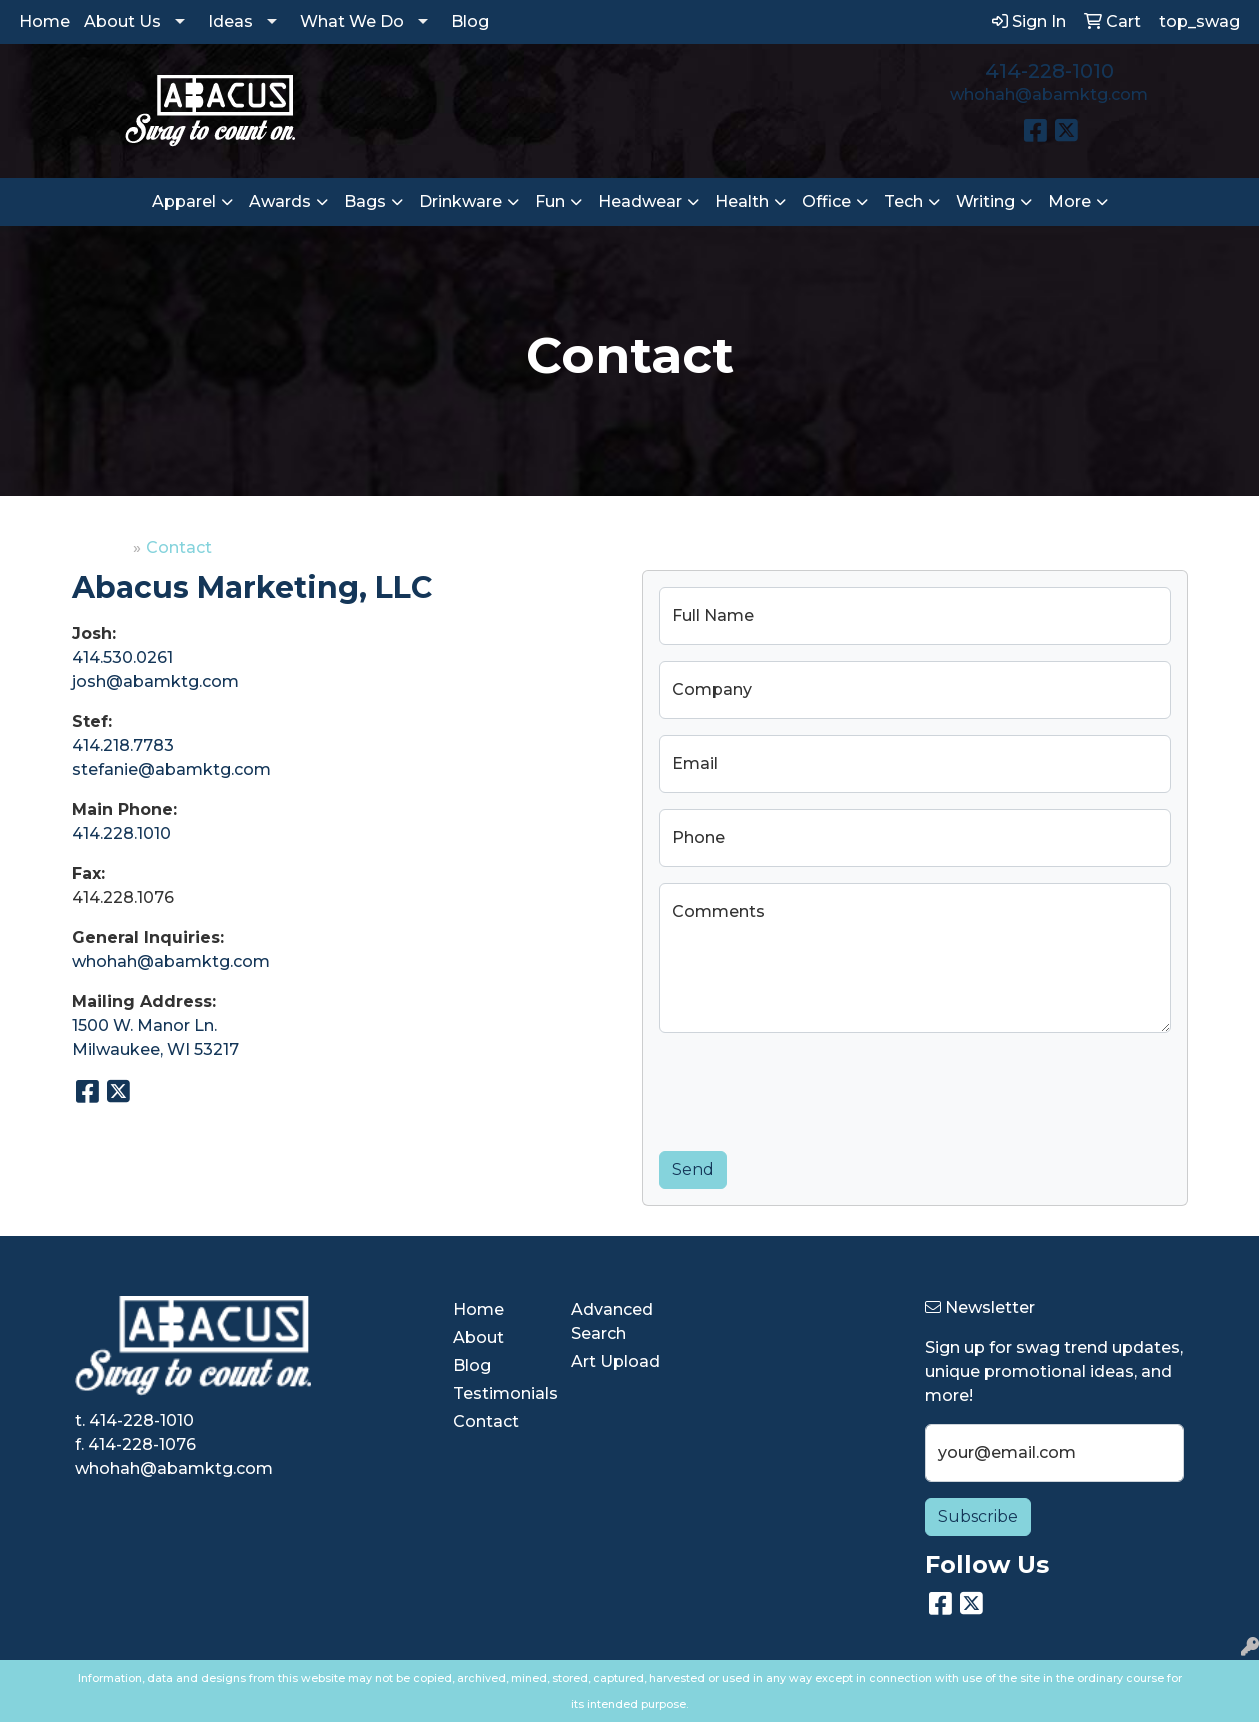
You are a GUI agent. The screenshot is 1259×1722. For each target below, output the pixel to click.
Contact (486, 1421)
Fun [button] (550, 201)
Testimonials (500, 1393)
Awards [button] (280, 201)
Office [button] (826, 201)
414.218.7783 (123, 745)
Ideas (230, 21)
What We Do (352, 21)
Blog (470, 21)
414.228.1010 (121, 833)
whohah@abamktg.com (1049, 94)
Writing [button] (985, 201)
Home (44, 21)
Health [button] (742, 201)
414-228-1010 (1049, 71)
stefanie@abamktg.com (171, 769)
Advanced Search (612, 1321)
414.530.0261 (122, 657)
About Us (122, 21)
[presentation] (811, 1088)
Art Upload (615, 1361)
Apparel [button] (184, 201)
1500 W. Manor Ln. (144, 1025)
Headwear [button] (640, 201)
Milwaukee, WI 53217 (155, 1049)
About (478, 1337)
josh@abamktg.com (155, 681)
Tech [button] (903, 201)
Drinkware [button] (460, 201)
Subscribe (978, 1516)
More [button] (1069, 201)
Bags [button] (365, 201)
